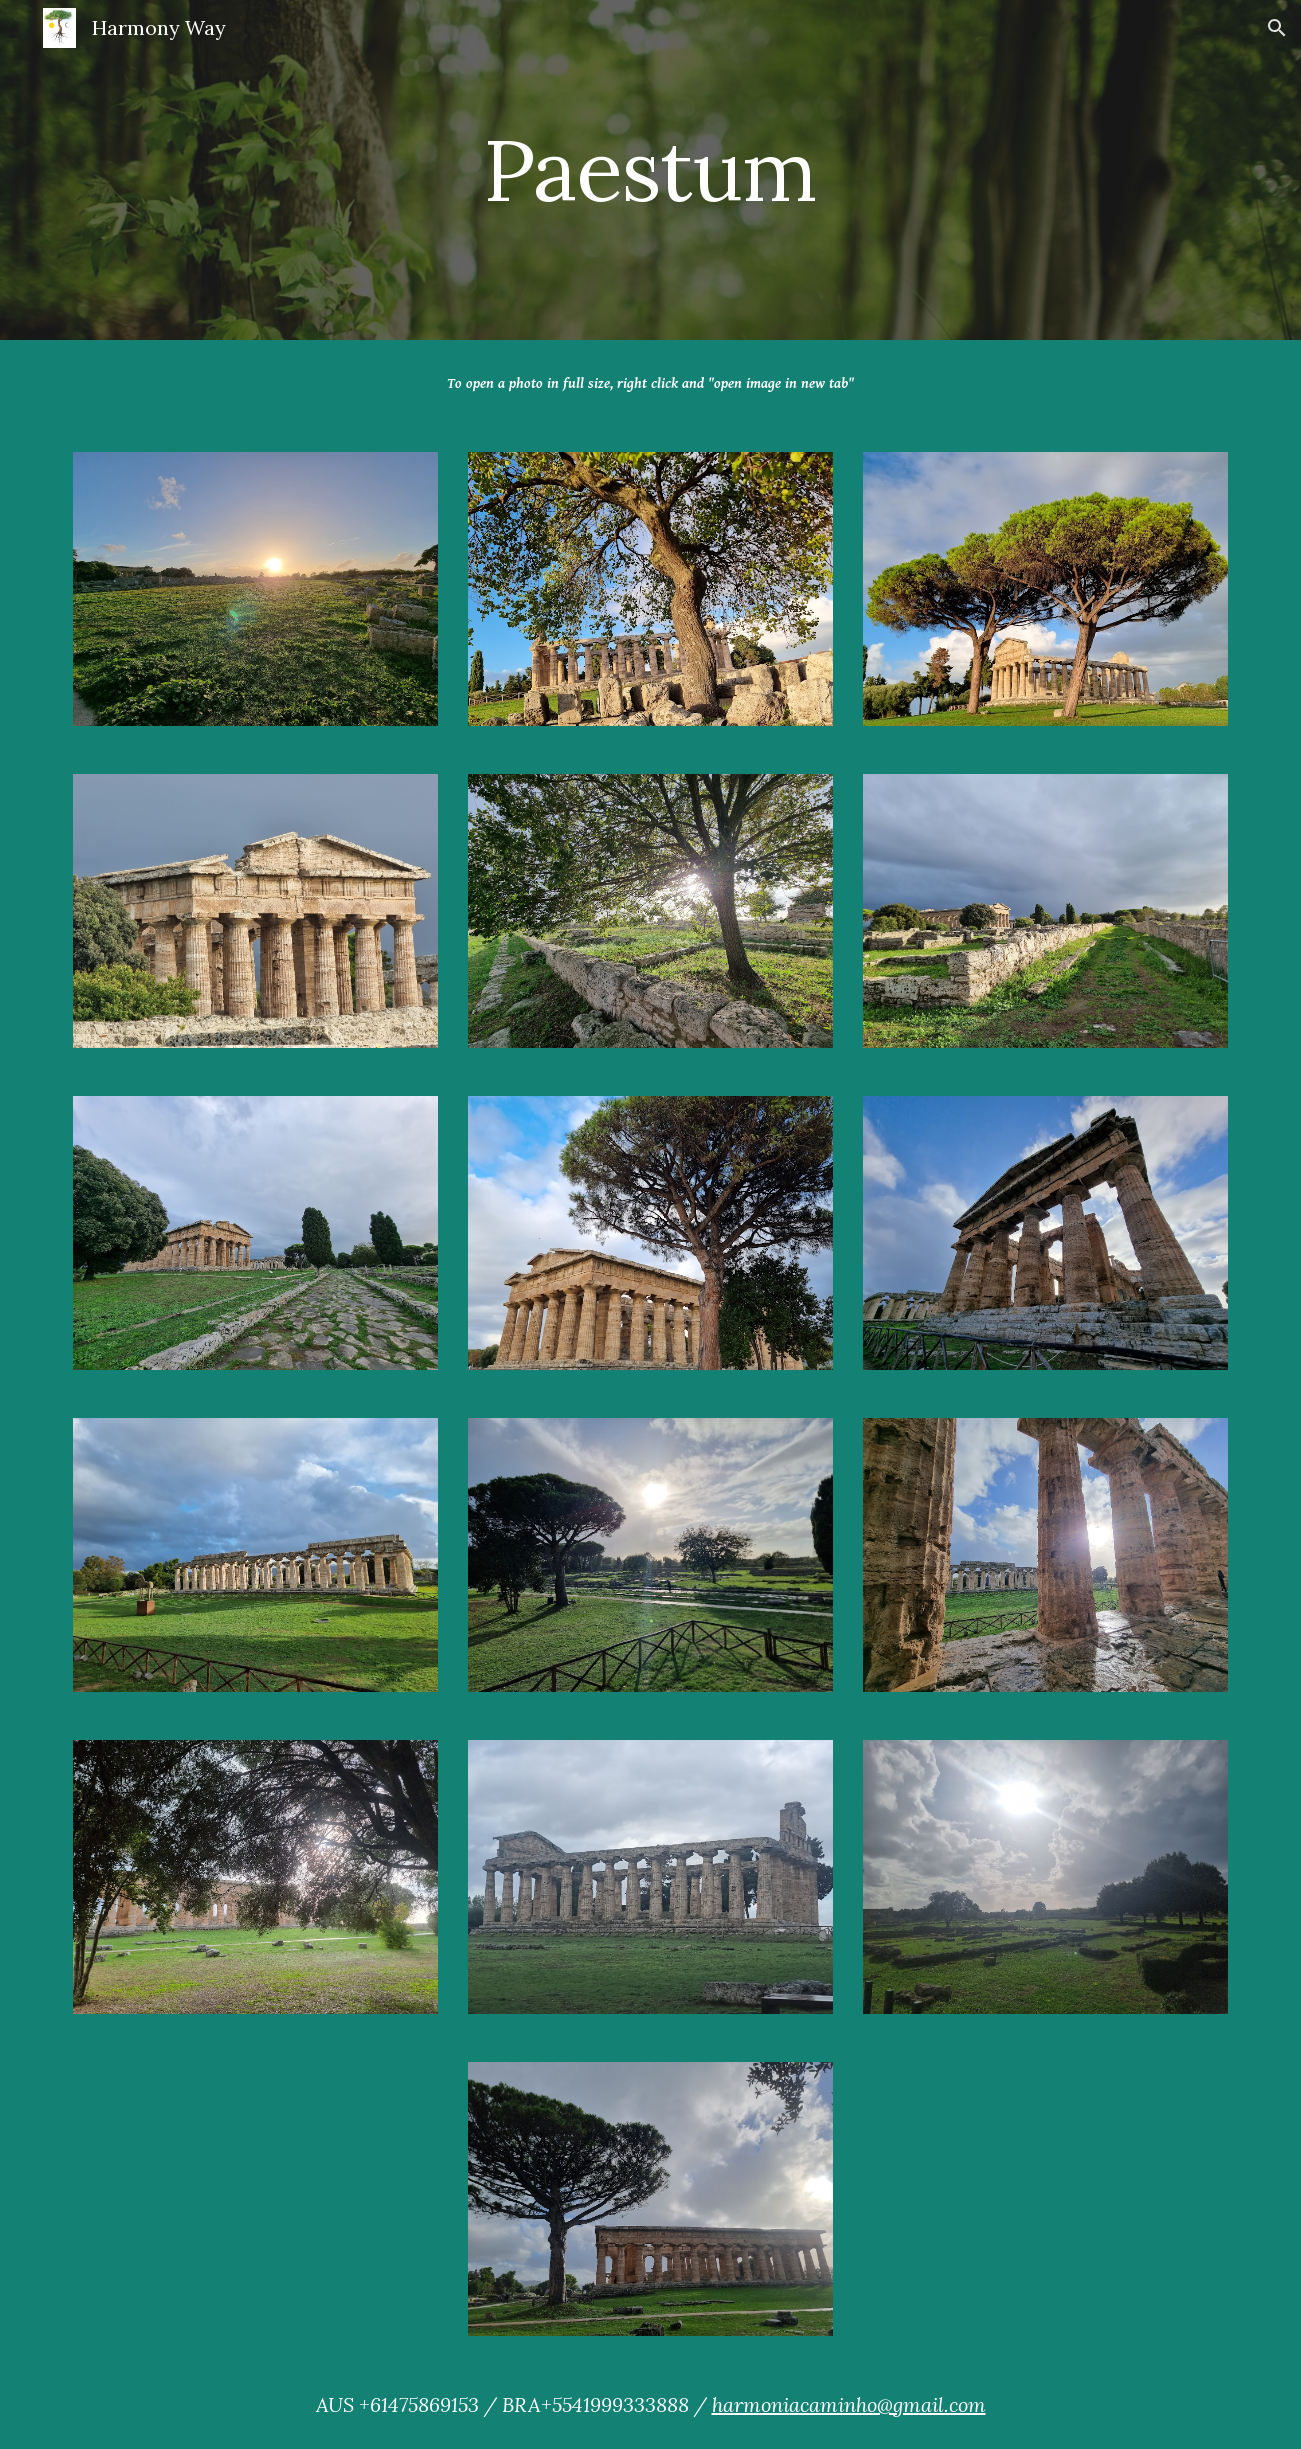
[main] (651, 169)
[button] (1277, 28)
